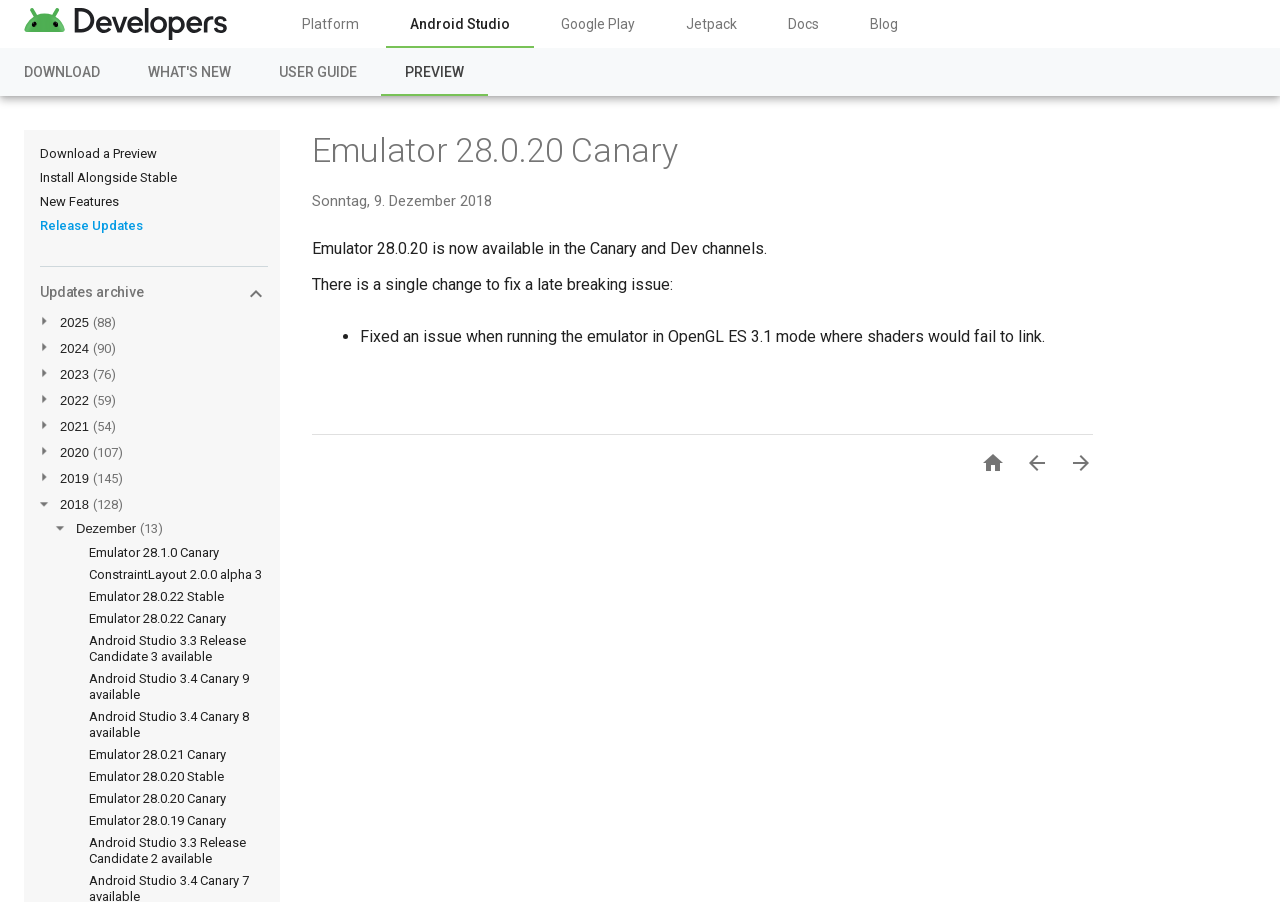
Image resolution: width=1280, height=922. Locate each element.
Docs (803, 24)
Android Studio (460, 24)
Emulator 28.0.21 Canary (157, 754)
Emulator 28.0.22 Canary (157, 618)
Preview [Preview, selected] (434, 72)
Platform (330, 24)
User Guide (318, 72)
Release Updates (91, 225)
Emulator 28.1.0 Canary (154, 552)
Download (62, 72)
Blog (884, 24)
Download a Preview (98, 153)
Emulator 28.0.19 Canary (157, 820)
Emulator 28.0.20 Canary (157, 798)
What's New (189, 72)
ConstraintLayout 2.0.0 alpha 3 (175, 574)
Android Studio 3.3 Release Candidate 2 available (167, 850)
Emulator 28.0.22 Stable (156, 596)
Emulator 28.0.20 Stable (156, 776)
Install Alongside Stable (108, 177)
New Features (79, 201)
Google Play (598, 24)
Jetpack (711, 24)
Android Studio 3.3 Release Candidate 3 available (167, 648)
